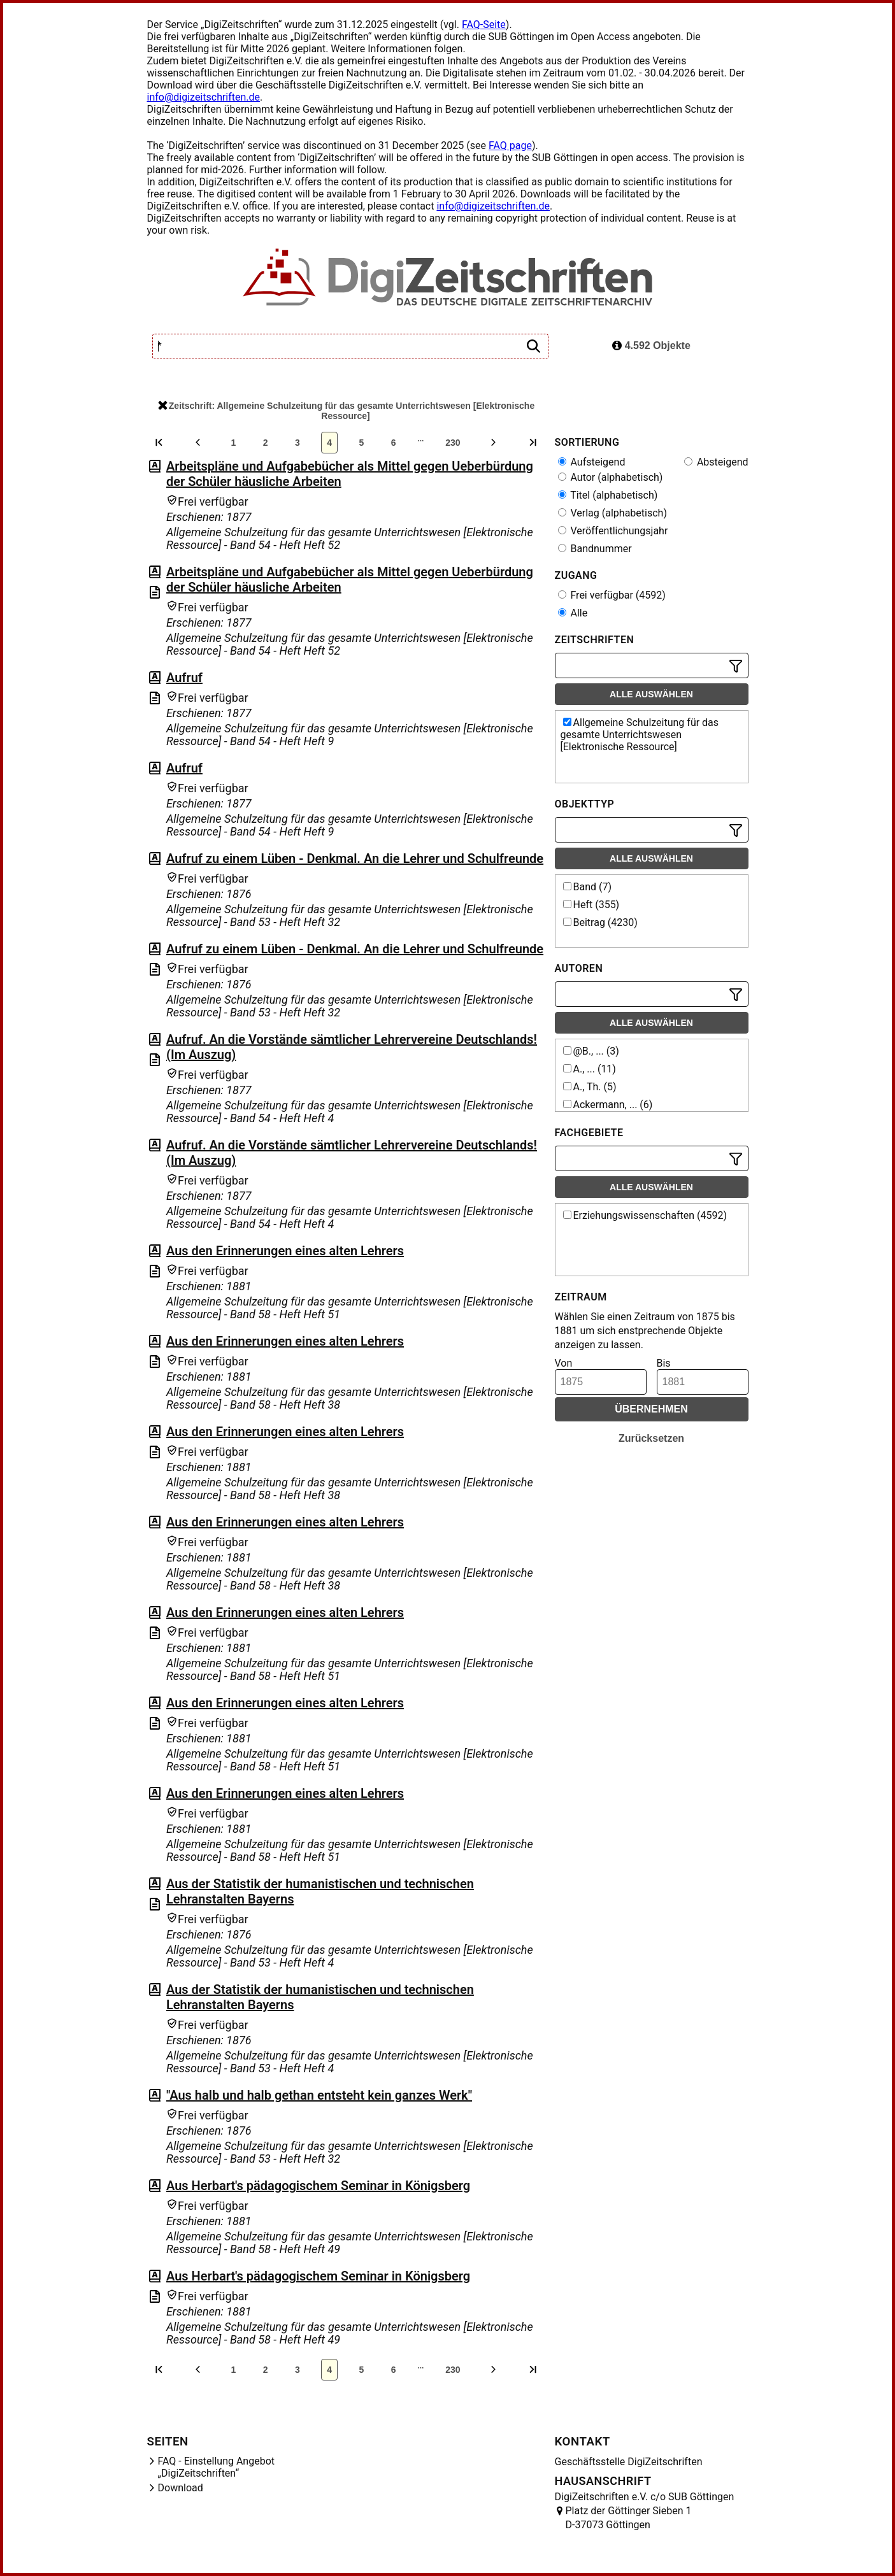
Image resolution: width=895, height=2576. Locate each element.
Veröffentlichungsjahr (613, 531)
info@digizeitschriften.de (204, 97)
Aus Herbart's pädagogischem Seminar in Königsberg (318, 2185)
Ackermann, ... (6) (608, 1105)
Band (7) (587, 887)
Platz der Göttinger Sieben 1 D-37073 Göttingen (629, 2518)
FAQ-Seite (484, 24)
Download (180, 2488)
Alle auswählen (651, 694)
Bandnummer (595, 549)
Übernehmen (651, 1409)
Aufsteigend (592, 462)
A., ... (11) (589, 1069)
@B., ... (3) (591, 1051)
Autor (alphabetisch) (610, 477)
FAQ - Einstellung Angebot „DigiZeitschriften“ (216, 2467)
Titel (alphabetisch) (608, 495)
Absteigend (716, 462)
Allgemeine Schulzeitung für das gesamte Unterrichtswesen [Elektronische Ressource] (640, 734)
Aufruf (184, 677)
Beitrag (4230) (600, 922)
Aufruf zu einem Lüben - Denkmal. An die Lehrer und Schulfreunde (354, 858)
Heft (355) (591, 905)
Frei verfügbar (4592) (612, 595)
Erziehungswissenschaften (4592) (645, 1215)
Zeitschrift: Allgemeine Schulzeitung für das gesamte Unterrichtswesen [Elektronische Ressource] (346, 411)
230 (452, 443)
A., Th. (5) (590, 1087)
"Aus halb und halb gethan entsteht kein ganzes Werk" (319, 2095)
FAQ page (510, 145)
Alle (573, 613)
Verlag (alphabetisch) (612, 513)
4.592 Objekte (651, 345)
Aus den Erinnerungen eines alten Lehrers (285, 1250)
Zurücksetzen (651, 1438)
